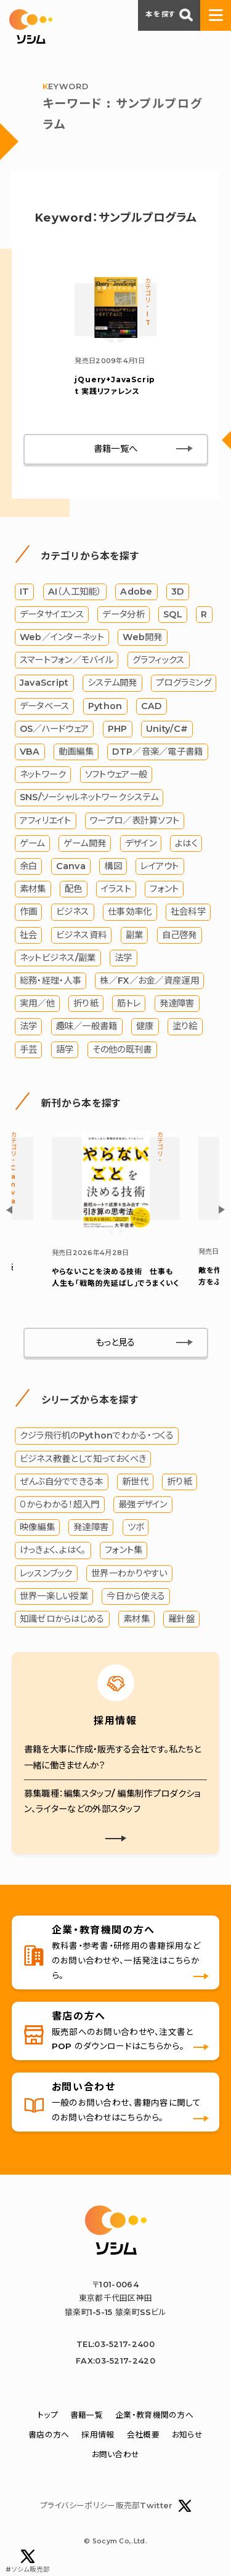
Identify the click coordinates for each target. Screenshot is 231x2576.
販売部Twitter (154, 2506)
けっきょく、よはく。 (53, 1549)
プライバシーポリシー (78, 2505)
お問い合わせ (116, 2454)
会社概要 (143, 2434)
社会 (29, 935)
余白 (29, 866)
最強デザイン (143, 1504)
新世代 (135, 1481)
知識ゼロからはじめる (62, 1618)
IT (25, 591)
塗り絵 (185, 1026)
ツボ (136, 1527)
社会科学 (188, 911)
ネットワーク (43, 774)
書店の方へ (48, 2434)
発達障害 (177, 1003)
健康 (145, 1026)
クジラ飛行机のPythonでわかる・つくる (97, 1435)
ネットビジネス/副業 (58, 957)
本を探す (169, 15)
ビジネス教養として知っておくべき (83, 1458)
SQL (172, 614)
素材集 (33, 888)
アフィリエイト (45, 820)
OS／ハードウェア (54, 728)
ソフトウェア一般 (116, 774)
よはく (186, 843)
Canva (71, 866)
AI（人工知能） (75, 591)
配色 (74, 888)
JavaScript (44, 682)
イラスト (116, 888)
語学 (65, 1049)
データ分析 (123, 614)
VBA (30, 751)
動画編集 (76, 751)
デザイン (140, 843)
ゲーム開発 (84, 843)
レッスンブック (46, 1573)
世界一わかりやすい (129, 1573)
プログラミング (183, 682)
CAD (151, 706)
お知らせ (187, 2434)
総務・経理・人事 (50, 980)
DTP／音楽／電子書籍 (157, 751)
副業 (135, 935)
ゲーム (32, 843)
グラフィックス (158, 659)
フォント (164, 888)
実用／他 (37, 1003)
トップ (48, 2415)
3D (177, 591)
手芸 (29, 1049)
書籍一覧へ (115, 448)
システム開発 (112, 682)
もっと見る (115, 1342)
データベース (45, 706)
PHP (118, 728)
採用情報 (97, 2434)
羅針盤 (181, 1618)
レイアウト (159, 866)
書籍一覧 (86, 2415)
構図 (113, 866)
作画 (29, 911)
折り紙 (86, 1003)
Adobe (136, 591)
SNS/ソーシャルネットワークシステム (89, 797)
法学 (123, 957)
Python (105, 706)
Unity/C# (167, 728)
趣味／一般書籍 (87, 1026)
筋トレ (128, 1003)
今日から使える (136, 1596)
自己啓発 (179, 935)
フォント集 (123, 1549)
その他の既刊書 (122, 1049)
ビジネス (72, 911)
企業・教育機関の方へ (154, 2415)
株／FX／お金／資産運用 (149, 980)
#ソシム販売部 (28, 2562)
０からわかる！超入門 (60, 1504)
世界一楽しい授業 (54, 1596)
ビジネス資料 (81, 935)
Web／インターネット (62, 637)
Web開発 (142, 637)
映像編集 (37, 1527)
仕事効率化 (130, 911)
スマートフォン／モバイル (66, 659)
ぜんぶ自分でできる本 (61, 1481)
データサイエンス (52, 614)
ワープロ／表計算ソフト (134, 820)
